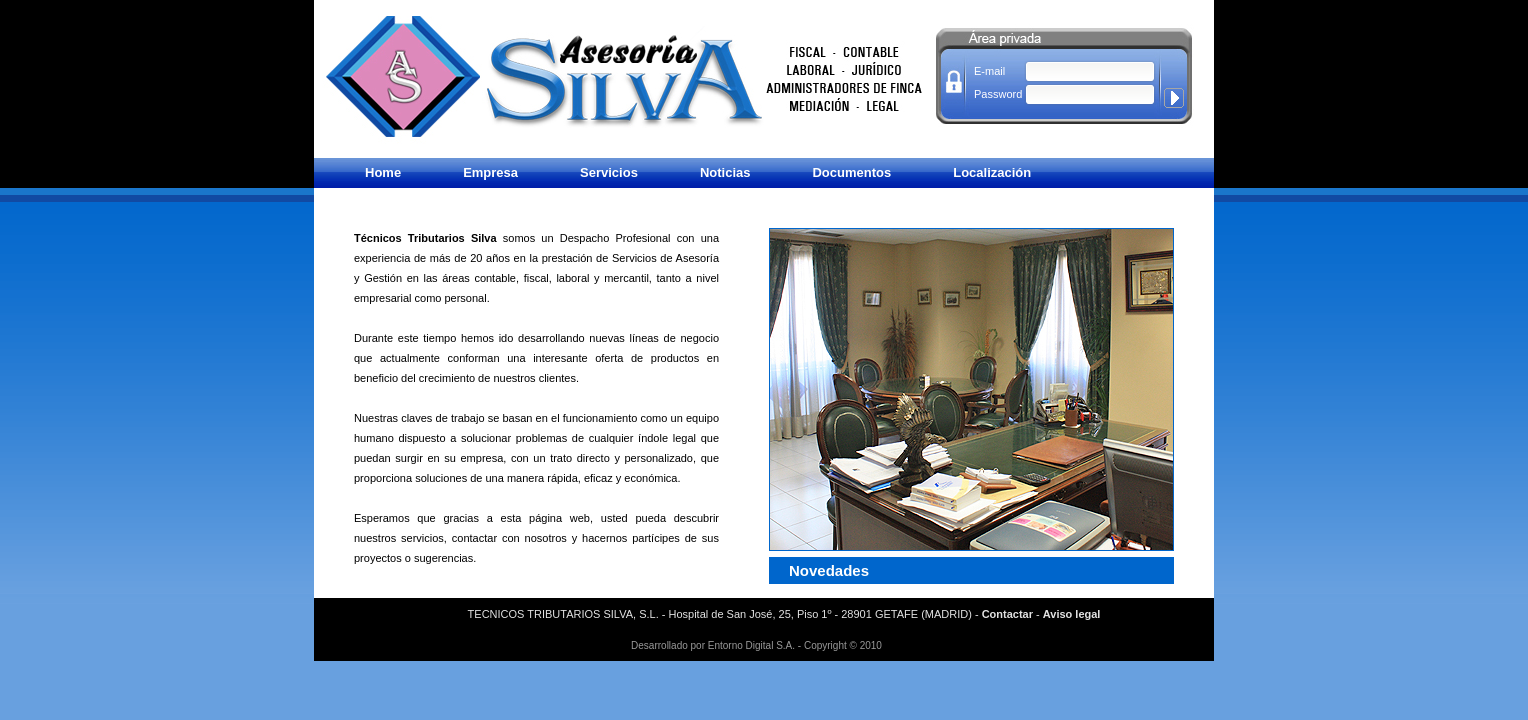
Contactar (1007, 614)
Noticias (725, 172)
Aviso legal (1072, 614)
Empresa (490, 172)
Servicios (609, 172)
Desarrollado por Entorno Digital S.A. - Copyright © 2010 (756, 645)
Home (383, 172)
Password (991, 94)
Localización (992, 172)
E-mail (989, 71)
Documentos (851, 172)
